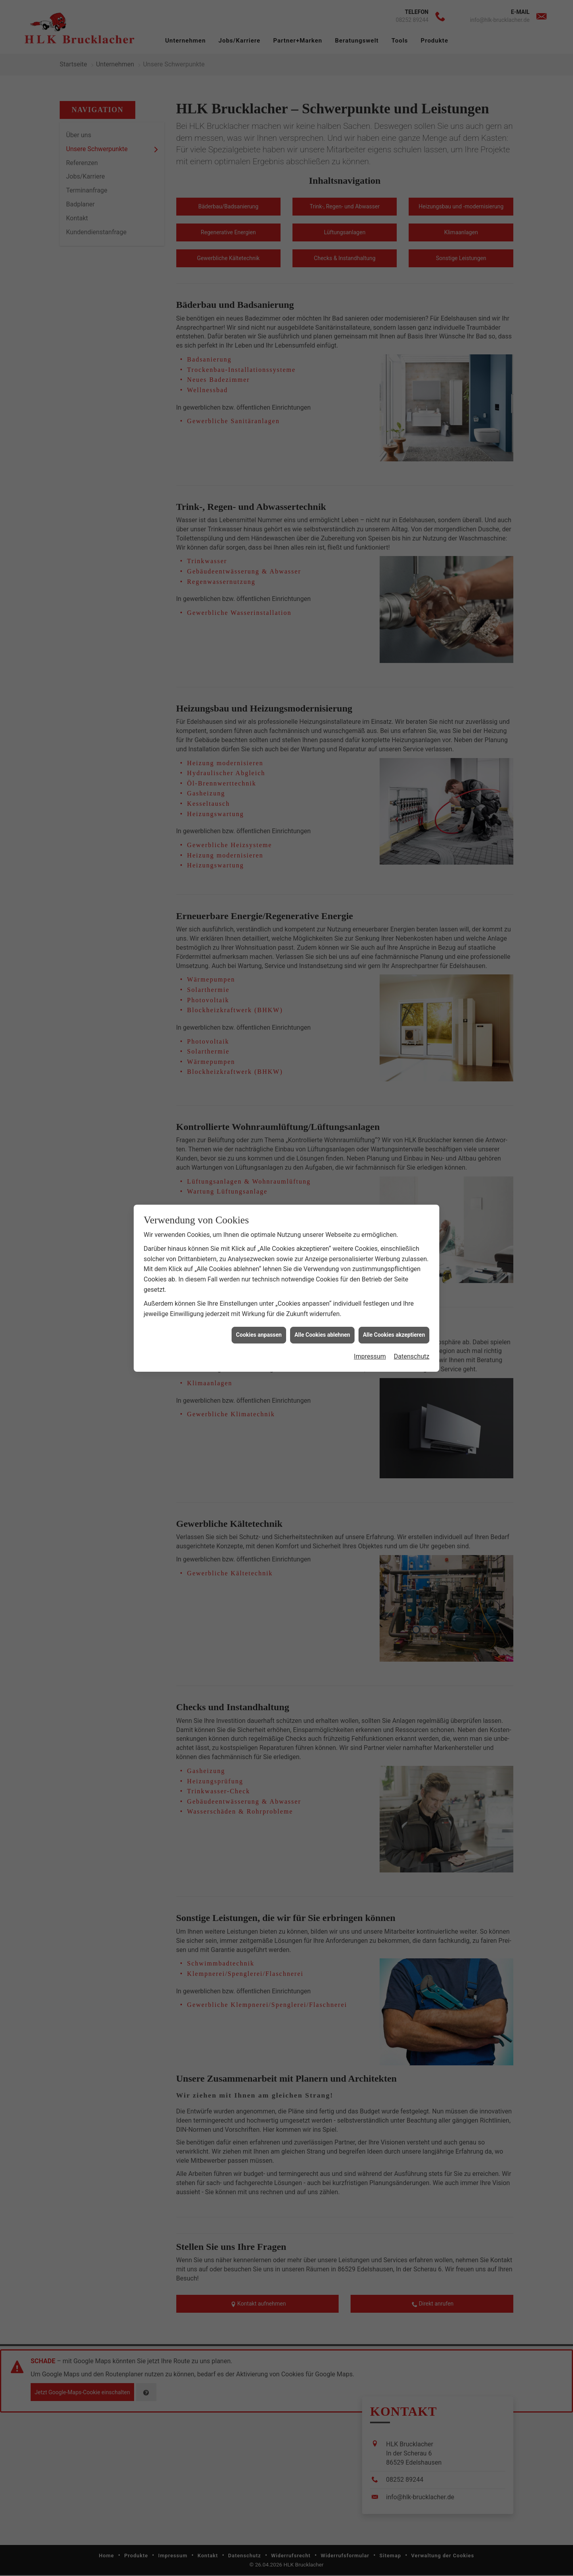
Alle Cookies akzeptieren (394, 930)
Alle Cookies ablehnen (322, 930)
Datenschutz (411, 951)
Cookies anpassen (259, 930)
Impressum (370, 951)
